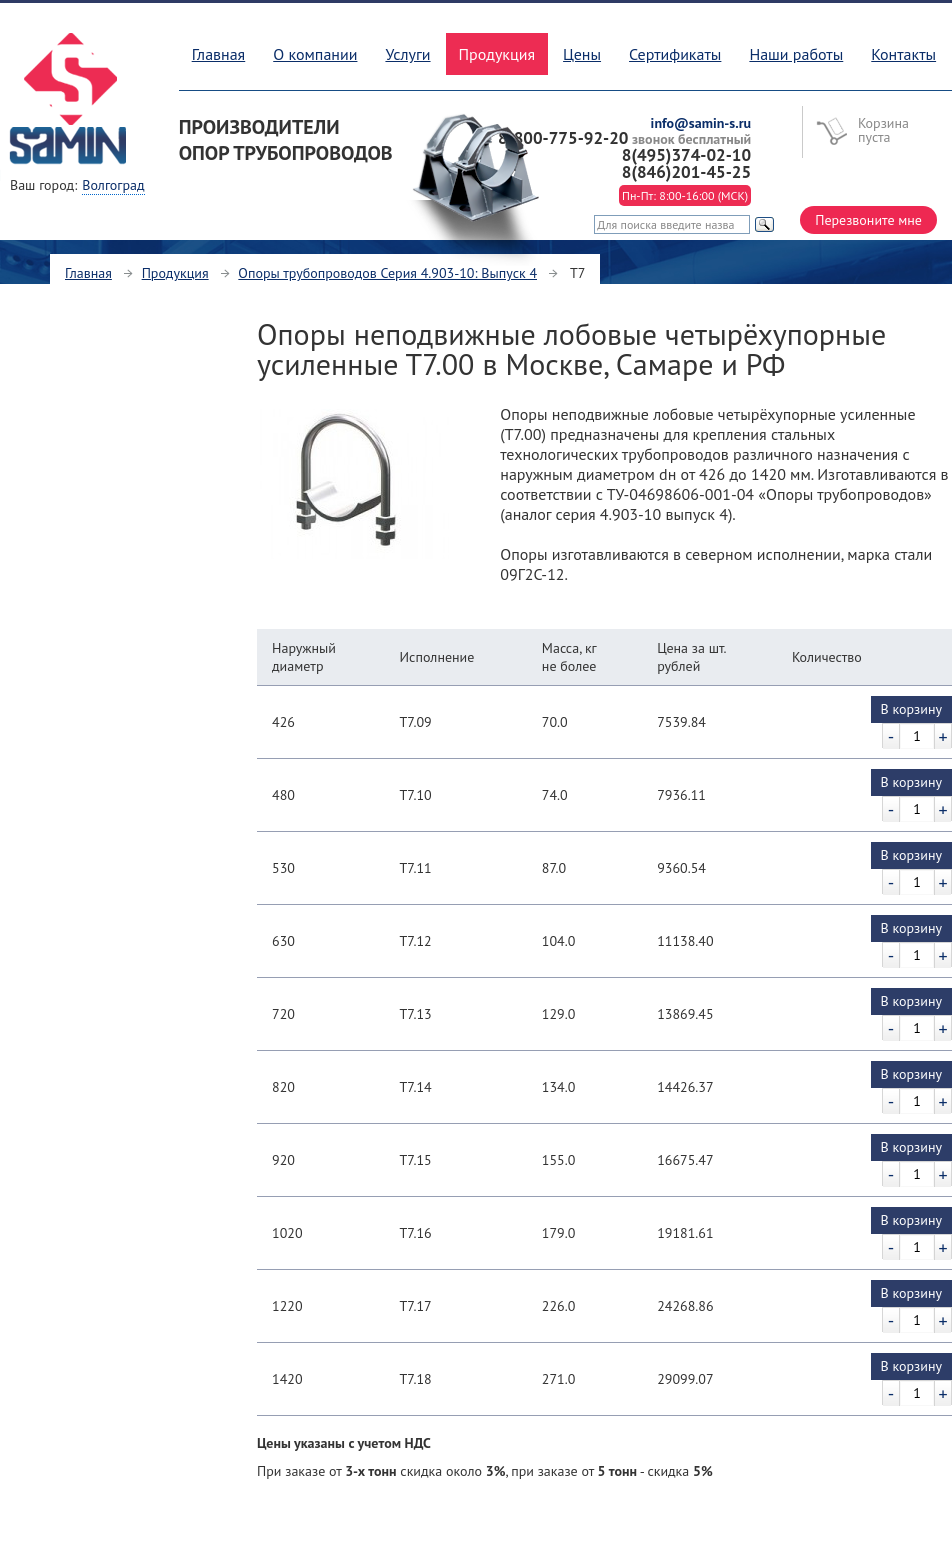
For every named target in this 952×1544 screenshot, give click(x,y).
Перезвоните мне (868, 220)
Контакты (903, 54)
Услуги (407, 54)
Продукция (175, 273)
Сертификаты (675, 54)
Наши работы (796, 54)
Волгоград (113, 185)
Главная (219, 54)
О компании (315, 54)
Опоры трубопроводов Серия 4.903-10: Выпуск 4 (387, 273)
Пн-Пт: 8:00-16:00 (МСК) (685, 195)
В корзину (911, 709)
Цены (582, 54)
